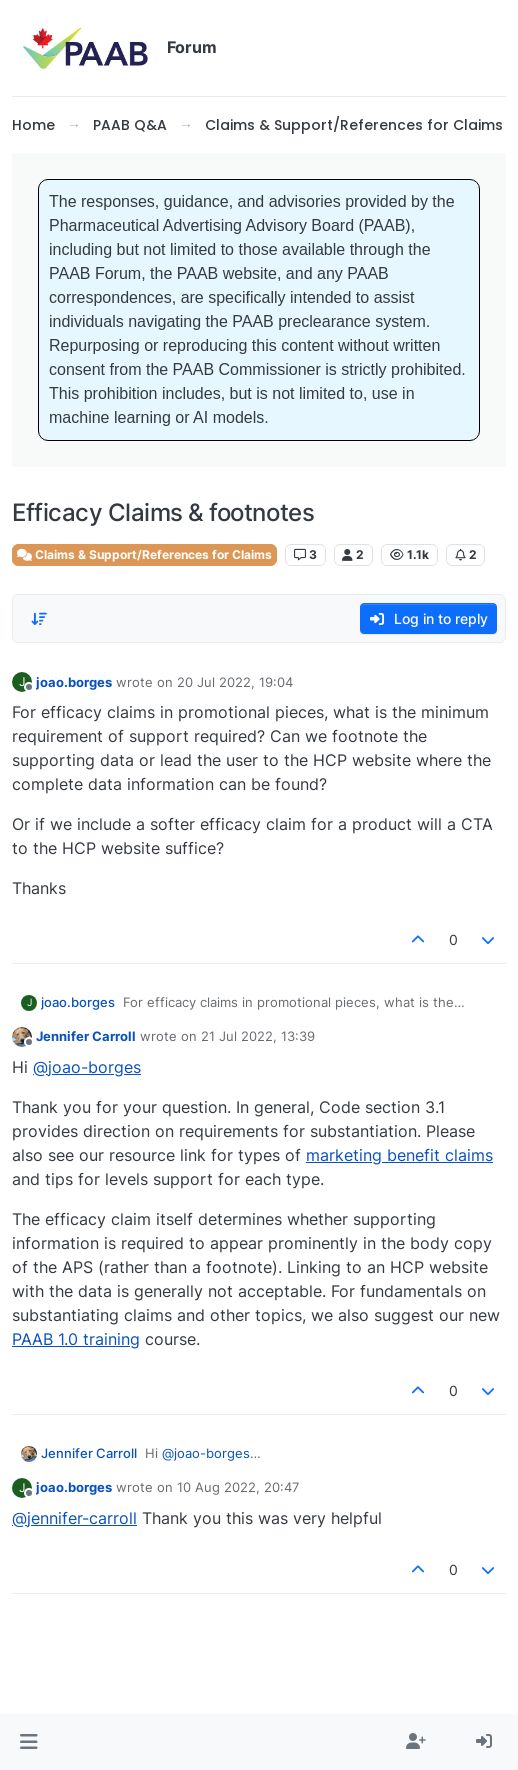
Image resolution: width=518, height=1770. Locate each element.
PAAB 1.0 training (76, 1339)
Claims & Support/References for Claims (144, 554)
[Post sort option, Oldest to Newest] (39, 619)
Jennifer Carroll (86, 1036)
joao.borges (74, 682)
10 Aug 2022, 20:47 (238, 1487)
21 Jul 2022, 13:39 (258, 1036)
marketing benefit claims (399, 1155)
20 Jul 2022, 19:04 (235, 682)
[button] (28, 1742)
